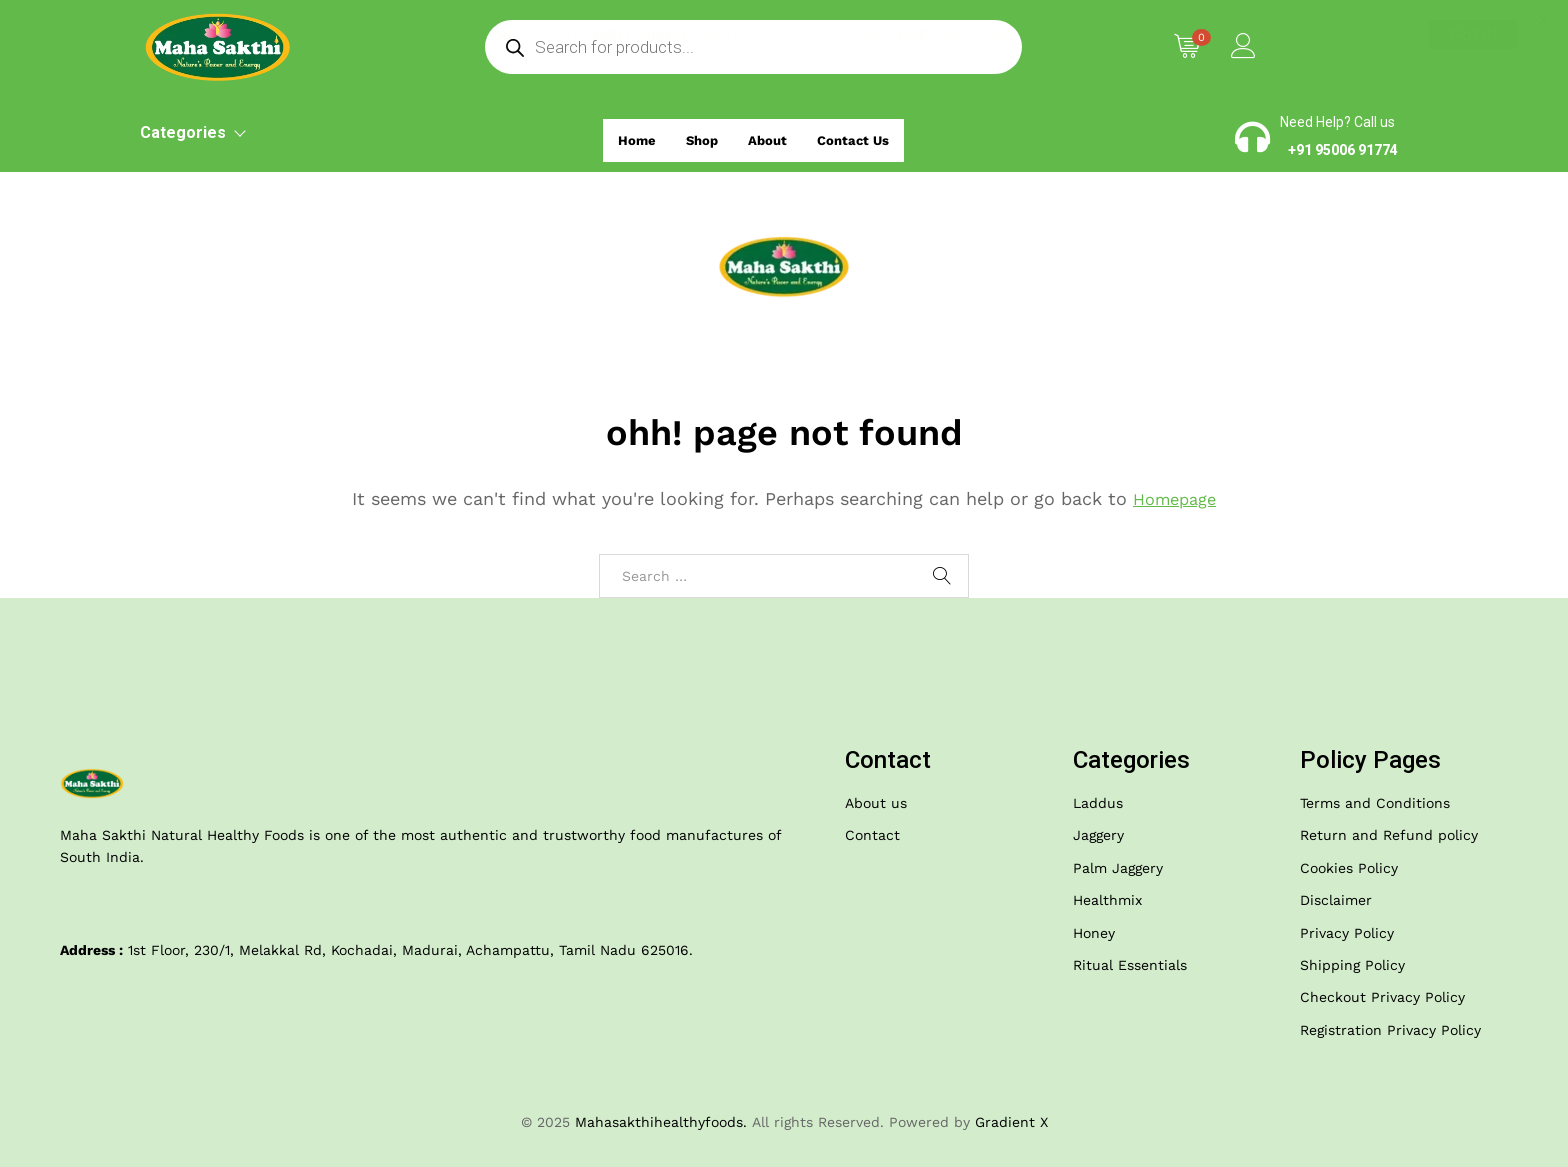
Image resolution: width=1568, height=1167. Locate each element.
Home (621, 134)
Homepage (1175, 498)
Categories (192, 132)
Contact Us (866, 134)
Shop (694, 134)
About (768, 134)
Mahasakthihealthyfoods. (661, 1122)
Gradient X (1011, 1122)
